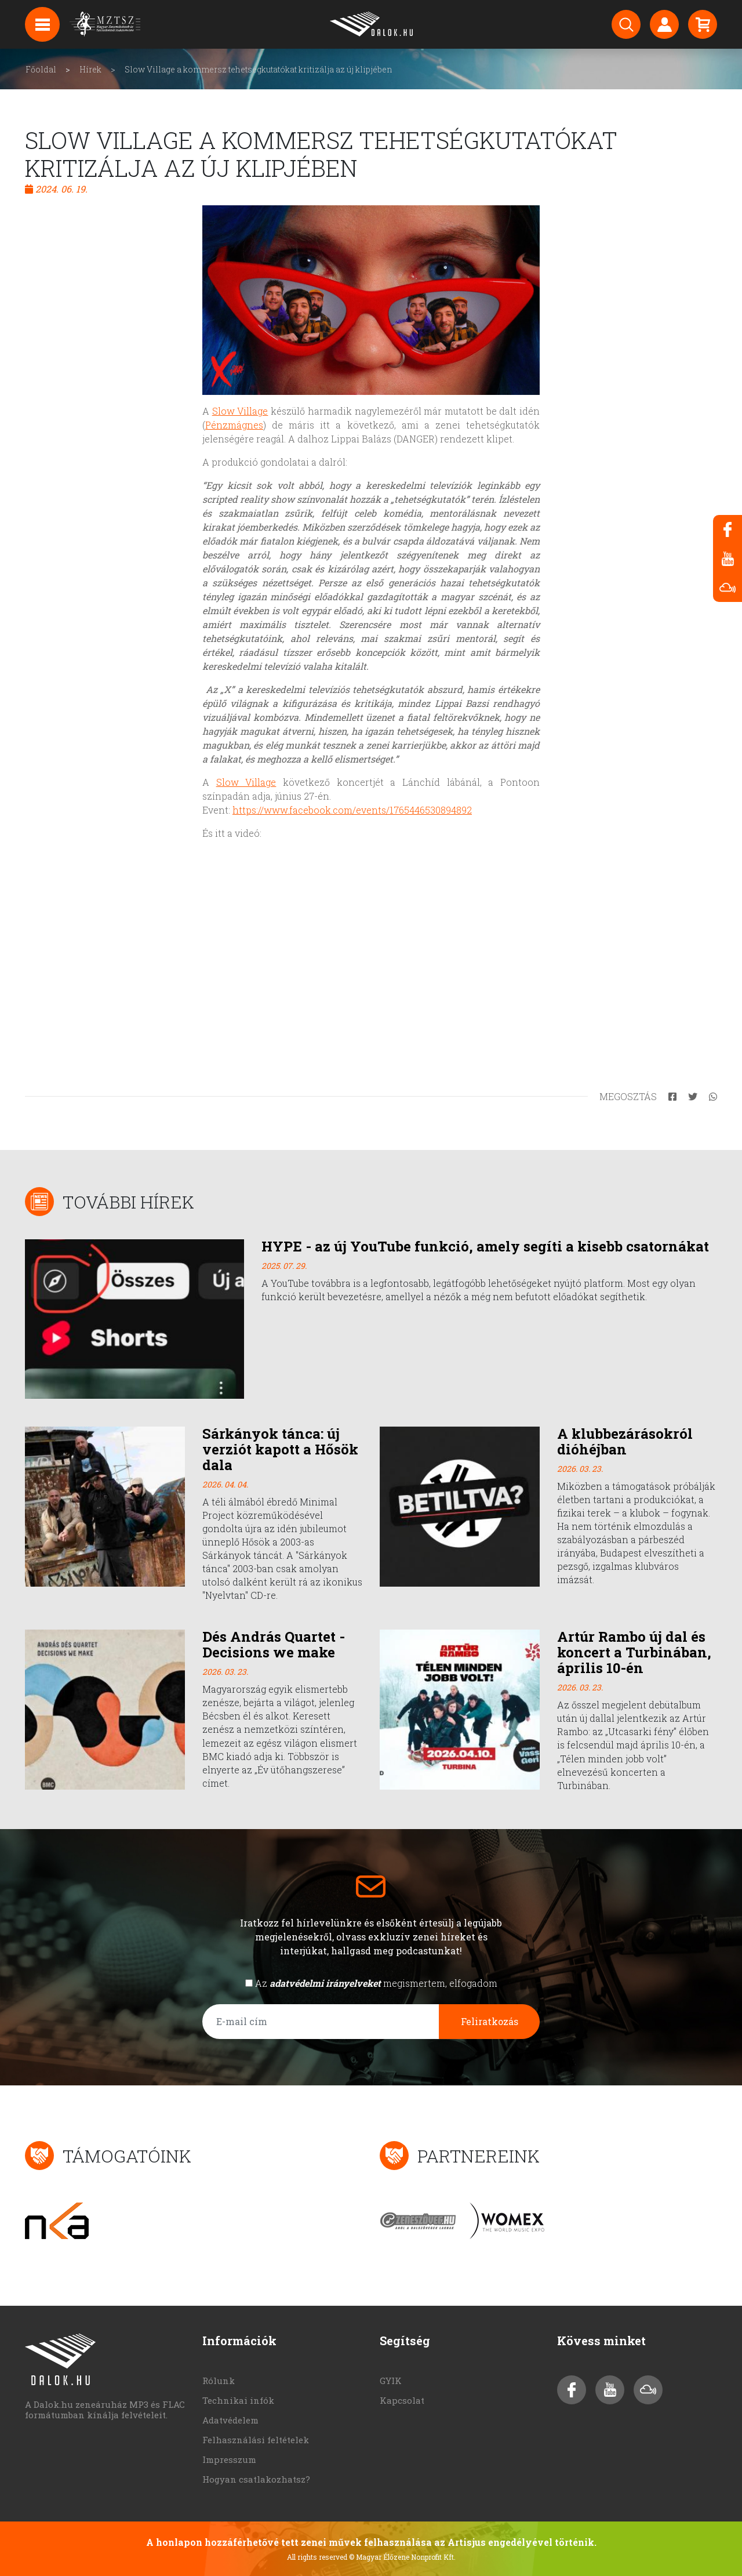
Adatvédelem (230, 2420)
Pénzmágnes (234, 425)
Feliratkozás (489, 2021)
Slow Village (240, 411)
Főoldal (41, 69)
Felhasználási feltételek (255, 2440)
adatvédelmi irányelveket (325, 1983)
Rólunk (218, 2380)
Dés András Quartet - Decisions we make (273, 1644)
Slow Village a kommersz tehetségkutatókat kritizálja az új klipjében (258, 69)
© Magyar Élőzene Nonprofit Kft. (402, 2557)
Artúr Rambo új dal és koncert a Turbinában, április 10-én (634, 1652)
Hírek (90, 69)
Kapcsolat (402, 2400)
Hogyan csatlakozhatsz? (256, 2479)
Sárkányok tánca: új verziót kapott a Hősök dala (280, 1449)
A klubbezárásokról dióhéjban (625, 1441)
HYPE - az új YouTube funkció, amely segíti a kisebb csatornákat (485, 1246)
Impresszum (229, 2459)
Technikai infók (238, 2400)
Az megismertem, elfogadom (376, 1983)
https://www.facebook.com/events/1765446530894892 (352, 810)
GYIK (391, 2380)
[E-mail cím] (320, 2021)
